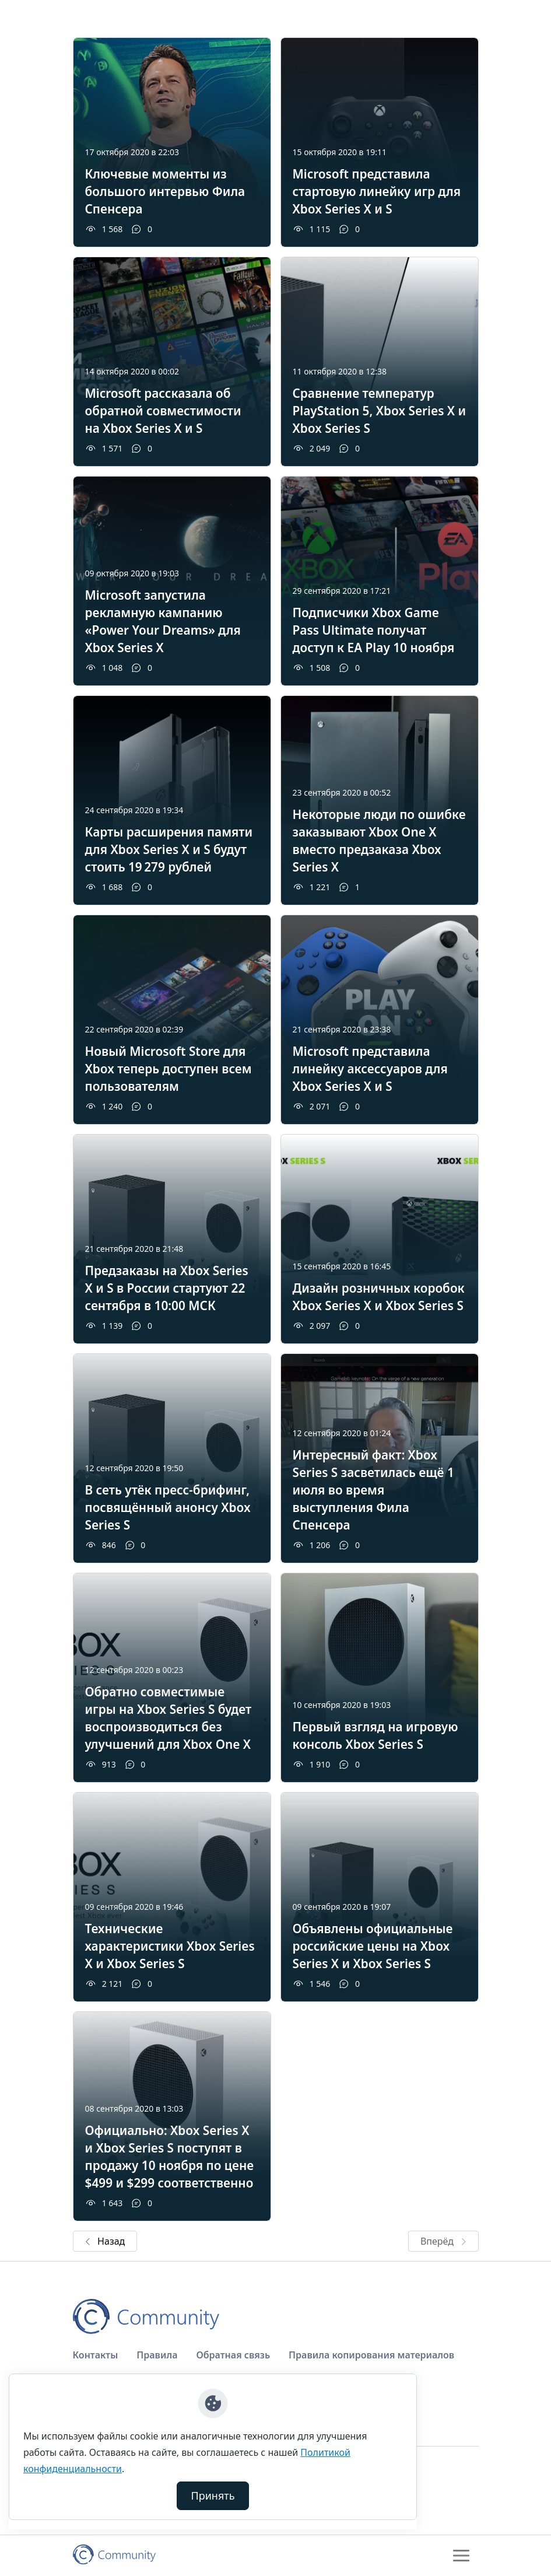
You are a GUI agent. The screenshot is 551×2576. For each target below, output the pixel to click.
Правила (156, 2354)
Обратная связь (233, 2354)
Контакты (95, 2354)
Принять (213, 2495)
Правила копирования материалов (371, 2354)
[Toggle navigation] (461, 2555)
